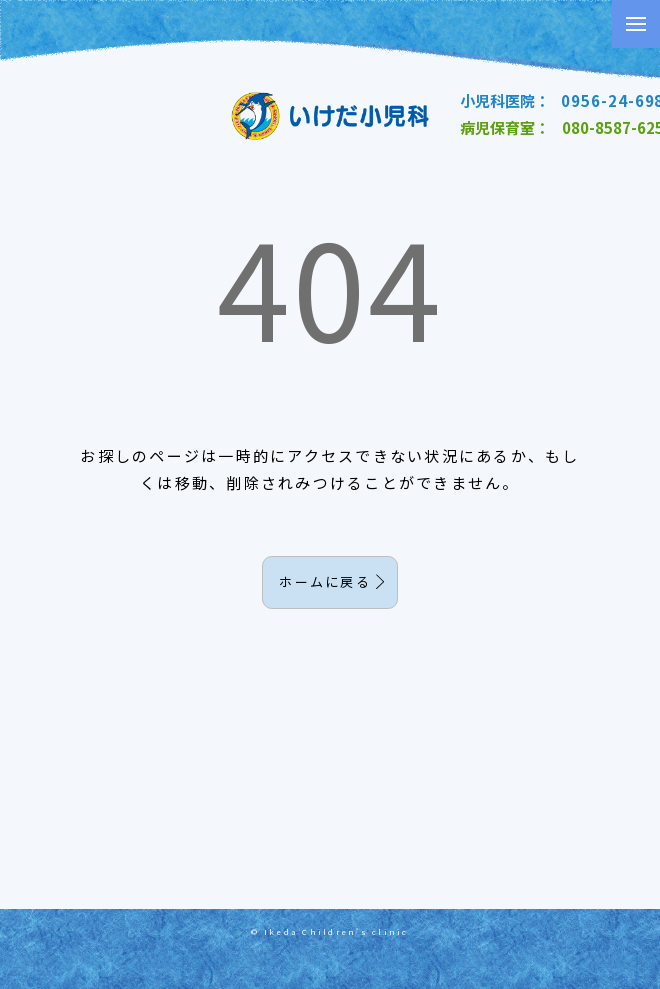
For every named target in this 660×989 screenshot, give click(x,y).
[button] (636, 24)
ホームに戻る (325, 581)
